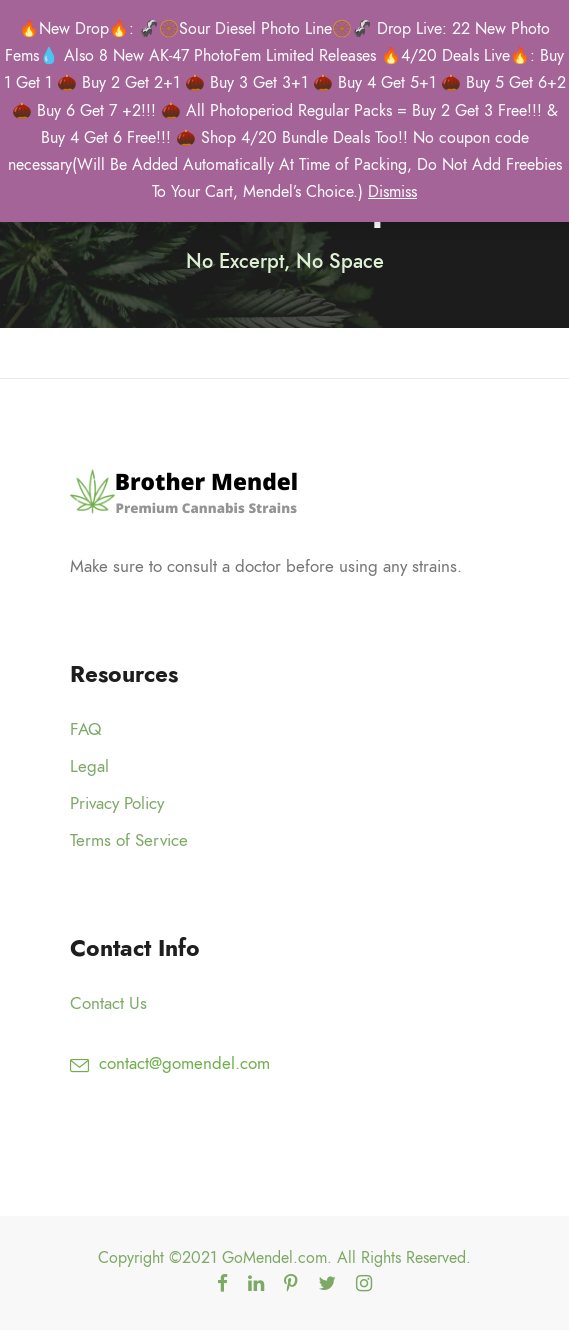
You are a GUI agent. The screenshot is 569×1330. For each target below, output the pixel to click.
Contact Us (108, 1003)
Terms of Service (129, 840)
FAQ (85, 729)
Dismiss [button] (392, 192)
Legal (89, 766)
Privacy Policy (117, 803)
